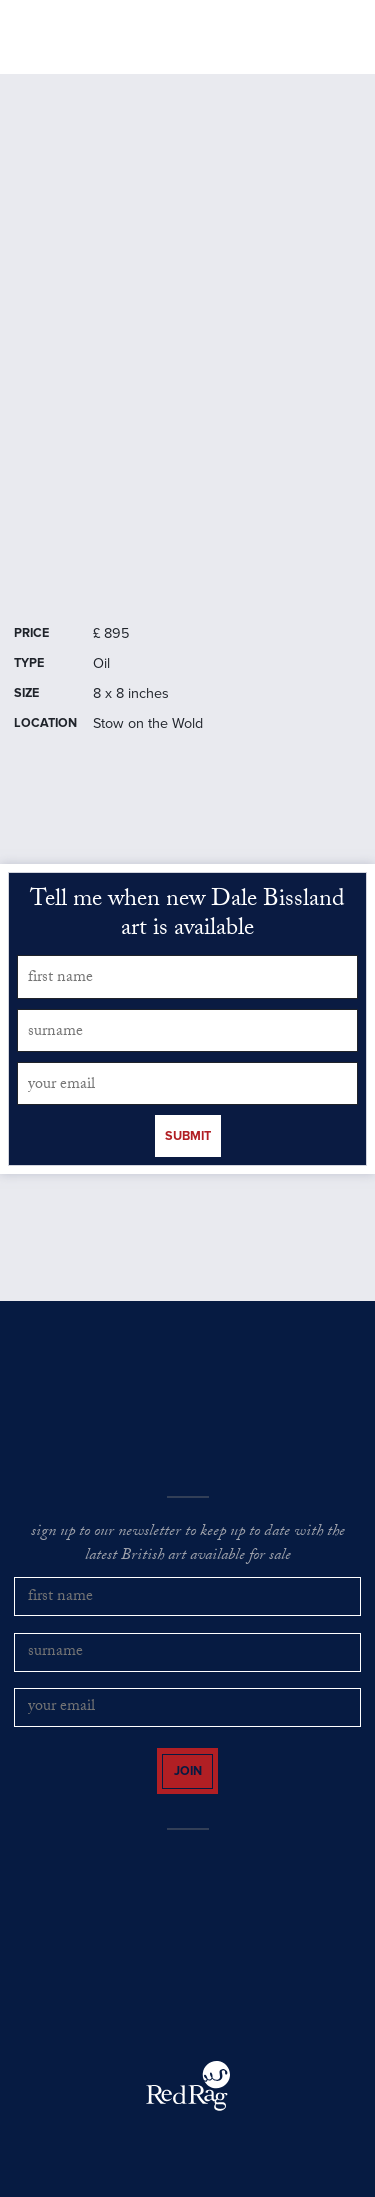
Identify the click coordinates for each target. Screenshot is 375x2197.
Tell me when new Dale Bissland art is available (187, 917)
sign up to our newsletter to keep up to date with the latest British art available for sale (188, 1545)
